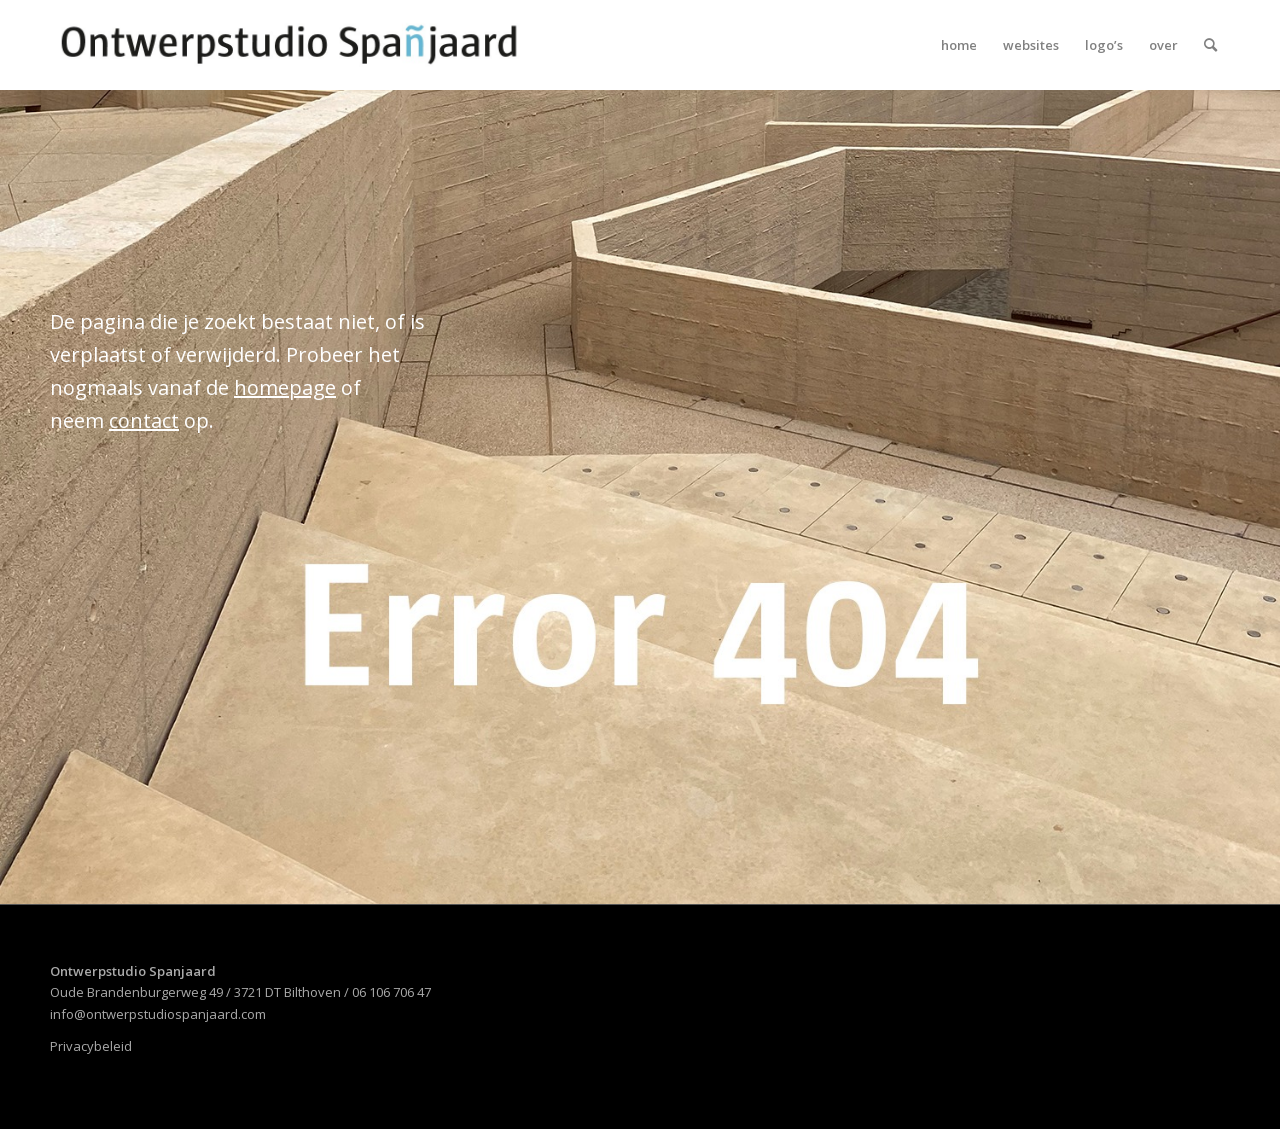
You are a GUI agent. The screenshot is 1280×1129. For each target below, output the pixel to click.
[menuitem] (959, 45)
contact (144, 420)
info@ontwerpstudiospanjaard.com (158, 1014)
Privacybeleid (91, 1046)
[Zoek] (1210, 45)
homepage (285, 387)
